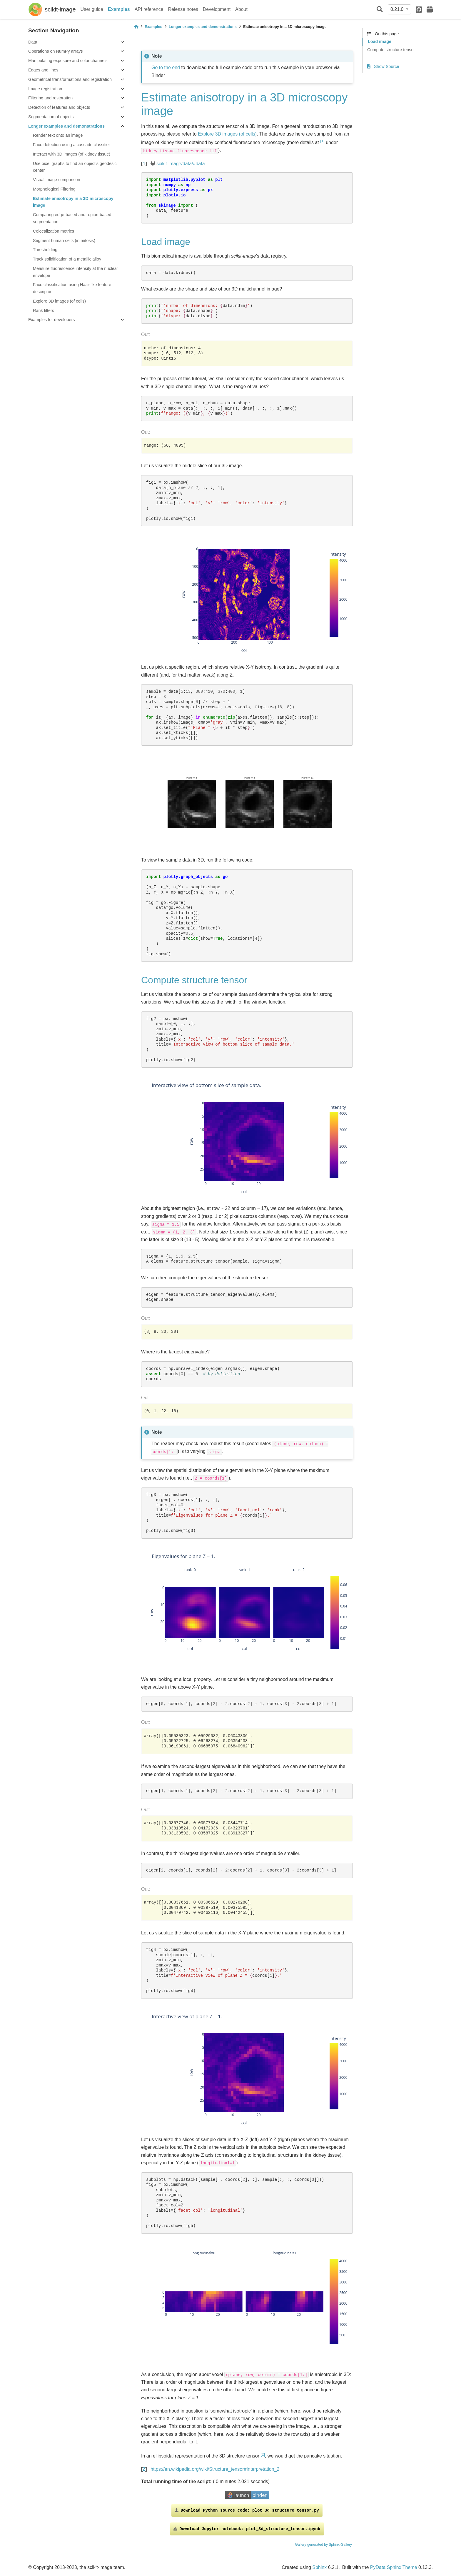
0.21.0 (397, 9)
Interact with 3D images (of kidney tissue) (71, 154)
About (241, 9)
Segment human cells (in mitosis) (64, 240)
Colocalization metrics (53, 231)
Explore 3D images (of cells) (59, 301)
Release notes (183, 9)
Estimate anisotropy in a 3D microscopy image (73, 202)
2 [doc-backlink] (144, 2469)
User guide (92, 9)
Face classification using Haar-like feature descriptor (72, 288)
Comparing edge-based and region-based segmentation (72, 218)
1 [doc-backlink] (144, 163)
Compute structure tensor (391, 49)
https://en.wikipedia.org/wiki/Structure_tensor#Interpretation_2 (215, 2469)
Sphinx (319, 2567)
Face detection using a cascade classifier (71, 144)
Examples (119, 9)
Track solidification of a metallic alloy (67, 259)
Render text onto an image (58, 135)
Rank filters (43, 310)
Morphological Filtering (54, 189)
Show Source (383, 66)
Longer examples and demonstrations (66, 126)
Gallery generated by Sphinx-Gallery (323, 2544)
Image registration (45, 88)
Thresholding (45, 249)
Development (216, 9)
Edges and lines (43, 70)
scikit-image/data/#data (180, 163)
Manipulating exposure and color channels (68, 60)
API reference (149, 9)
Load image (379, 41)
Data (32, 42)
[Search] (379, 9)
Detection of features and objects (59, 107)
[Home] (136, 27)
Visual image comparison (56, 179)
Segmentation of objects (51, 116)
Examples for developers (51, 319)
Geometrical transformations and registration (70, 79)
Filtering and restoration (50, 98)
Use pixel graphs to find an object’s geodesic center (75, 167)
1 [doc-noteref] (322, 141)
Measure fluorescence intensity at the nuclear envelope (75, 272)
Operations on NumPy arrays (55, 51)
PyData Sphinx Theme (393, 2567)
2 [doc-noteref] (262, 2454)
